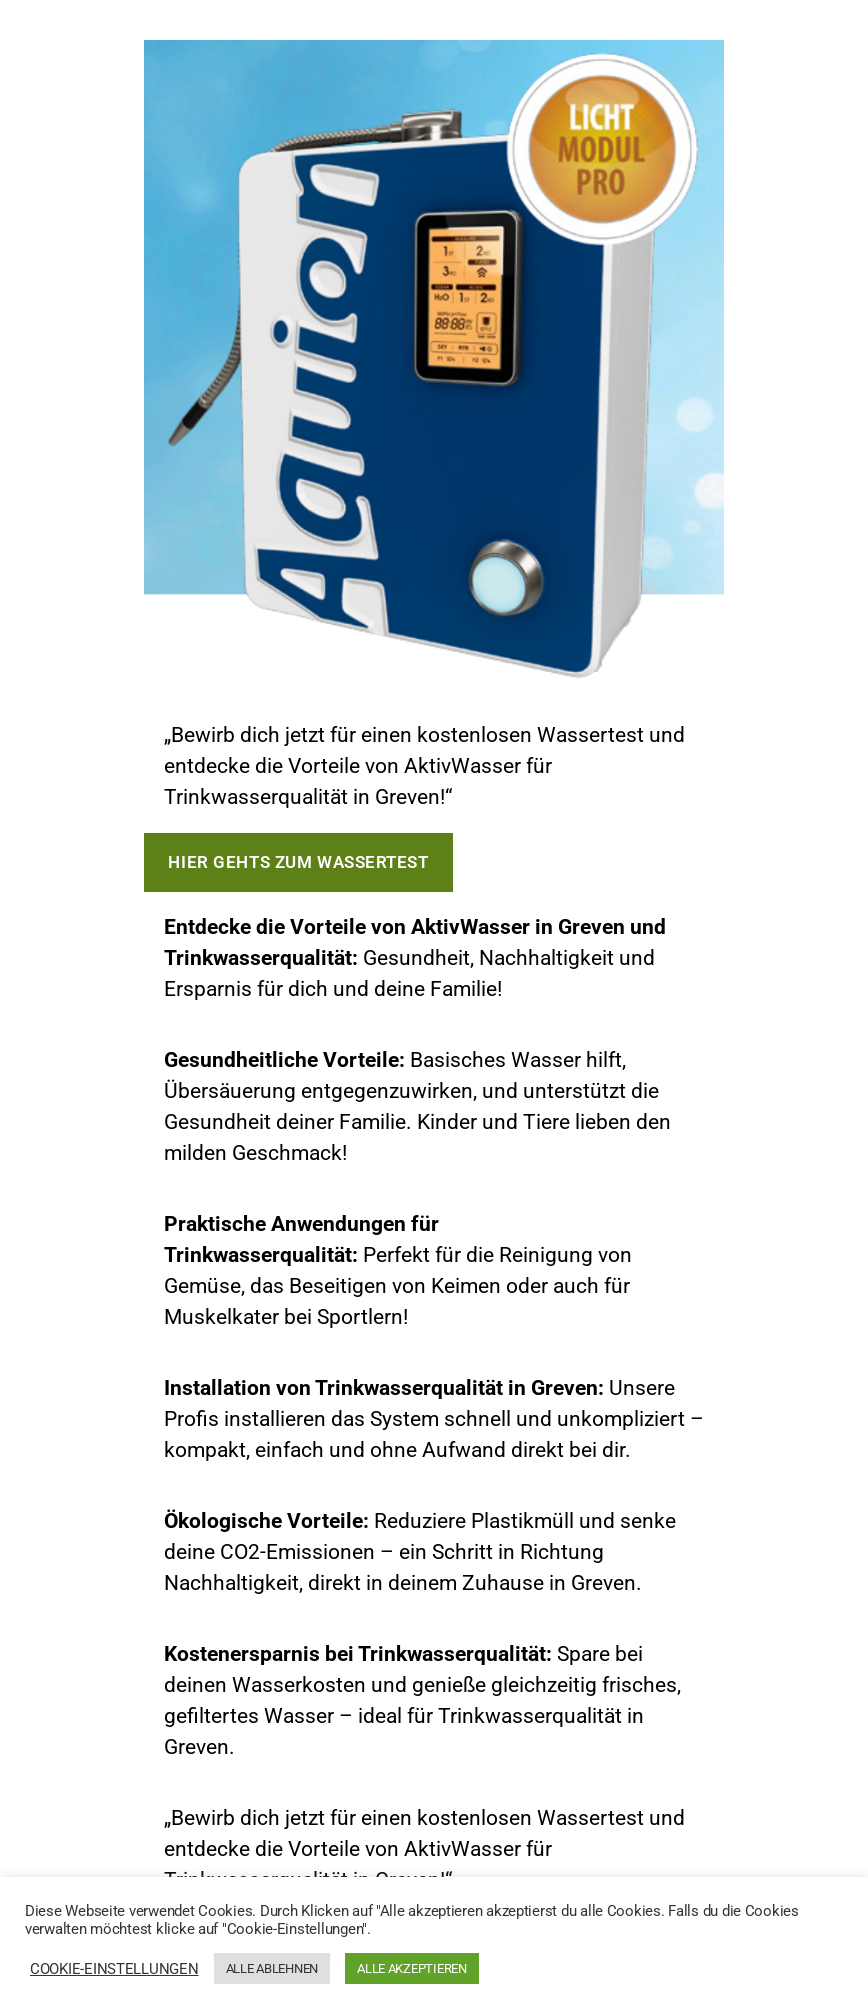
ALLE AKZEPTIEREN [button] (412, 1968)
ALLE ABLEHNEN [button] (272, 1968)
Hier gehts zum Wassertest (298, 862)
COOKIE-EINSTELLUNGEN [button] (114, 1969)
